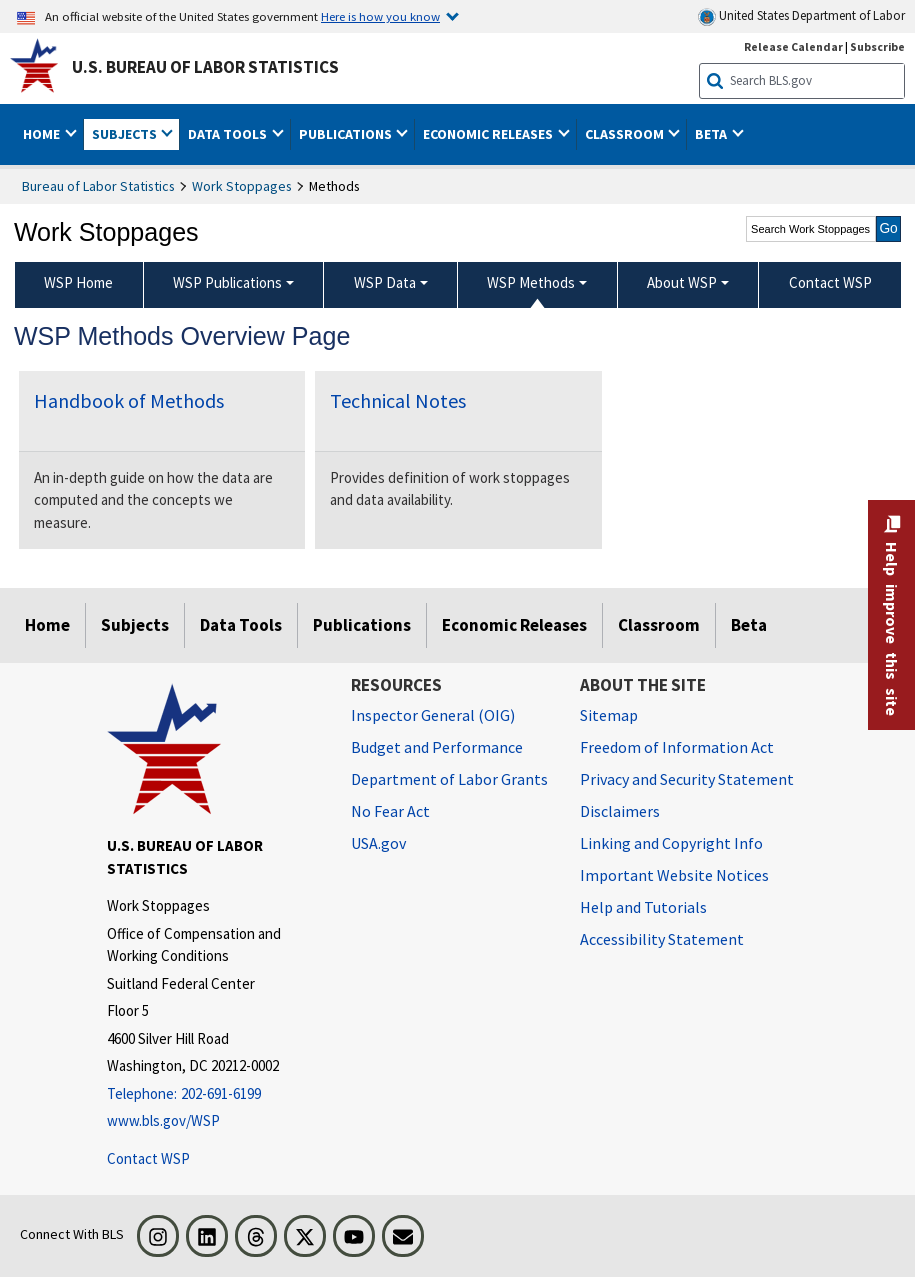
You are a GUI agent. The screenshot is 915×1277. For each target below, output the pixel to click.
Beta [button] (712, 134)
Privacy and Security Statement (687, 779)
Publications (362, 625)
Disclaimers (620, 811)
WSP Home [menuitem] (78, 282)
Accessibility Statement (662, 939)
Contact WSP (148, 1158)
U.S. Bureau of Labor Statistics (205, 67)
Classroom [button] (626, 134)
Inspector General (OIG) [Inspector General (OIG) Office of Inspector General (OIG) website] (433, 715)
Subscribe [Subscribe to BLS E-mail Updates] (877, 46)
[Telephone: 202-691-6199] (214, 1094)
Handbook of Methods (129, 400)
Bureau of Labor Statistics (98, 186)
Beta (749, 625)
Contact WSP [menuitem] (830, 282)
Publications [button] (347, 134)
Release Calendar (793, 46)
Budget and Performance (437, 747)
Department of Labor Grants (449, 779)
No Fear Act (390, 811)
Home (47, 625)
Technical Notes (398, 400)
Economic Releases (514, 625)
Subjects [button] (126, 134)
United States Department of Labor (801, 16)
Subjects (135, 625)
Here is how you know (380, 16)
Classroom (659, 625)
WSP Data (385, 282)
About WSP (682, 282)
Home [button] (43, 134)
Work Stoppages (242, 186)
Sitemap (609, 715)
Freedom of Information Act (677, 747)
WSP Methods (531, 282)
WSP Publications (227, 282)
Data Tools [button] (229, 134)
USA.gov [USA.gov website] (378, 843)
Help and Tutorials (643, 907)
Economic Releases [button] (489, 134)
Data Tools (241, 625)
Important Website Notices (674, 875)
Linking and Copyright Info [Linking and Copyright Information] (671, 843)
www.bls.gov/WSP (163, 1120)
